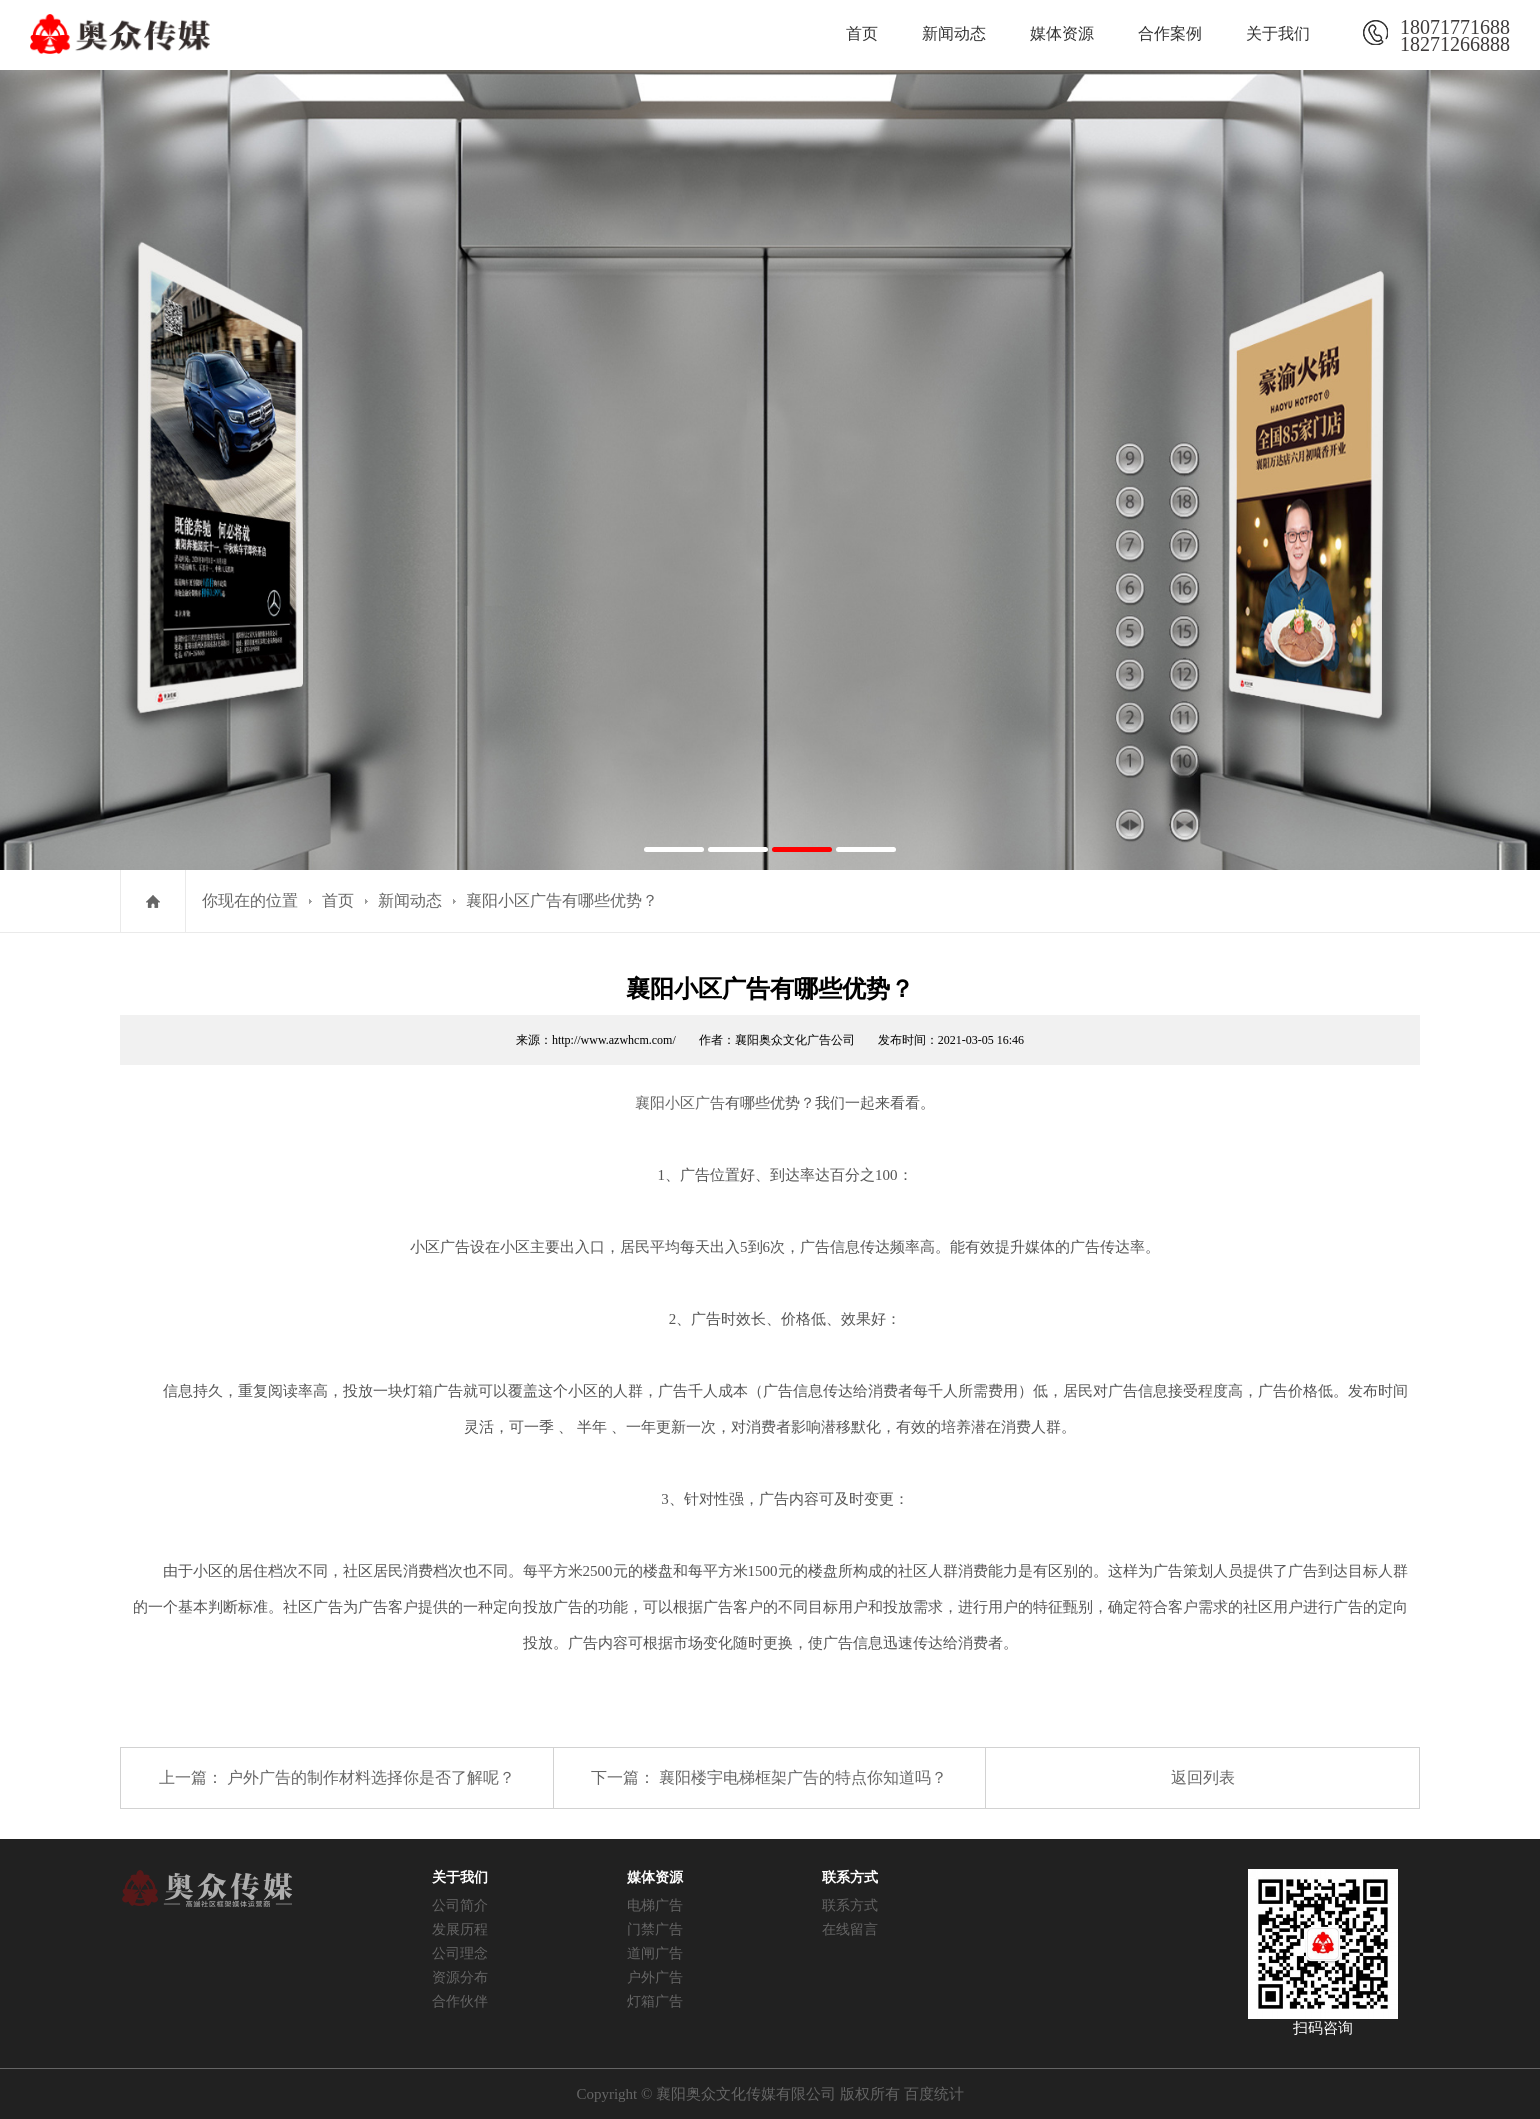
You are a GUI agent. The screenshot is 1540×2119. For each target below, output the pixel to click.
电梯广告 (655, 1905)
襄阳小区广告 (680, 1103)
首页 (862, 33)
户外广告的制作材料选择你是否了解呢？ (371, 1777)
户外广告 (655, 1977)
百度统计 (934, 2094)
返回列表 (1203, 1777)
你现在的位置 (250, 900)
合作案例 (1170, 33)
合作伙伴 (460, 2001)
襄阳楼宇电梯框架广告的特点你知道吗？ (803, 1777)
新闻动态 (954, 33)
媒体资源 (1062, 33)
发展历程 (460, 1929)
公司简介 (460, 1905)
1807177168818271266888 (1455, 33)
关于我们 (1278, 33)
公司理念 (460, 1953)
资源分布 (460, 1977)
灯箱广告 (655, 2001)
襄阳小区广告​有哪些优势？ (562, 900)
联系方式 (850, 1905)
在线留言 (850, 1929)
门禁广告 (655, 1929)
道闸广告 (655, 1953)
